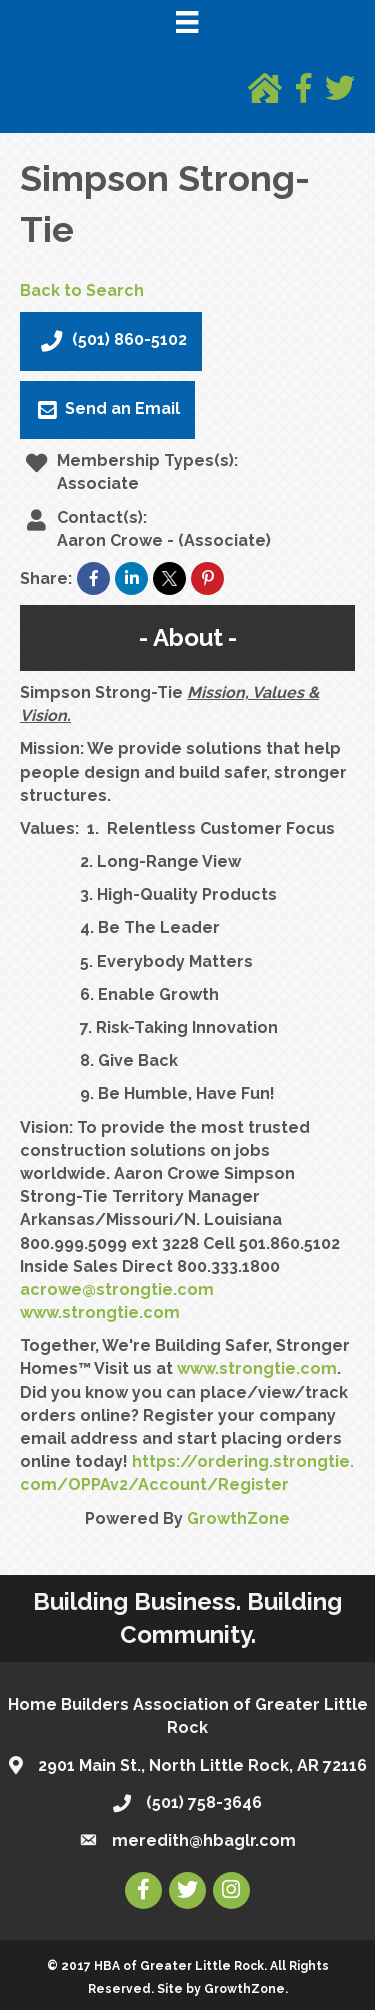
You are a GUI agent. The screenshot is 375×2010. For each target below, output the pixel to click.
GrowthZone (238, 1518)
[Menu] (187, 22)
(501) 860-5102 (111, 341)
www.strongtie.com (100, 1312)
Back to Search (82, 290)
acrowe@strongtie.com (117, 1289)
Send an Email (107, 410)
